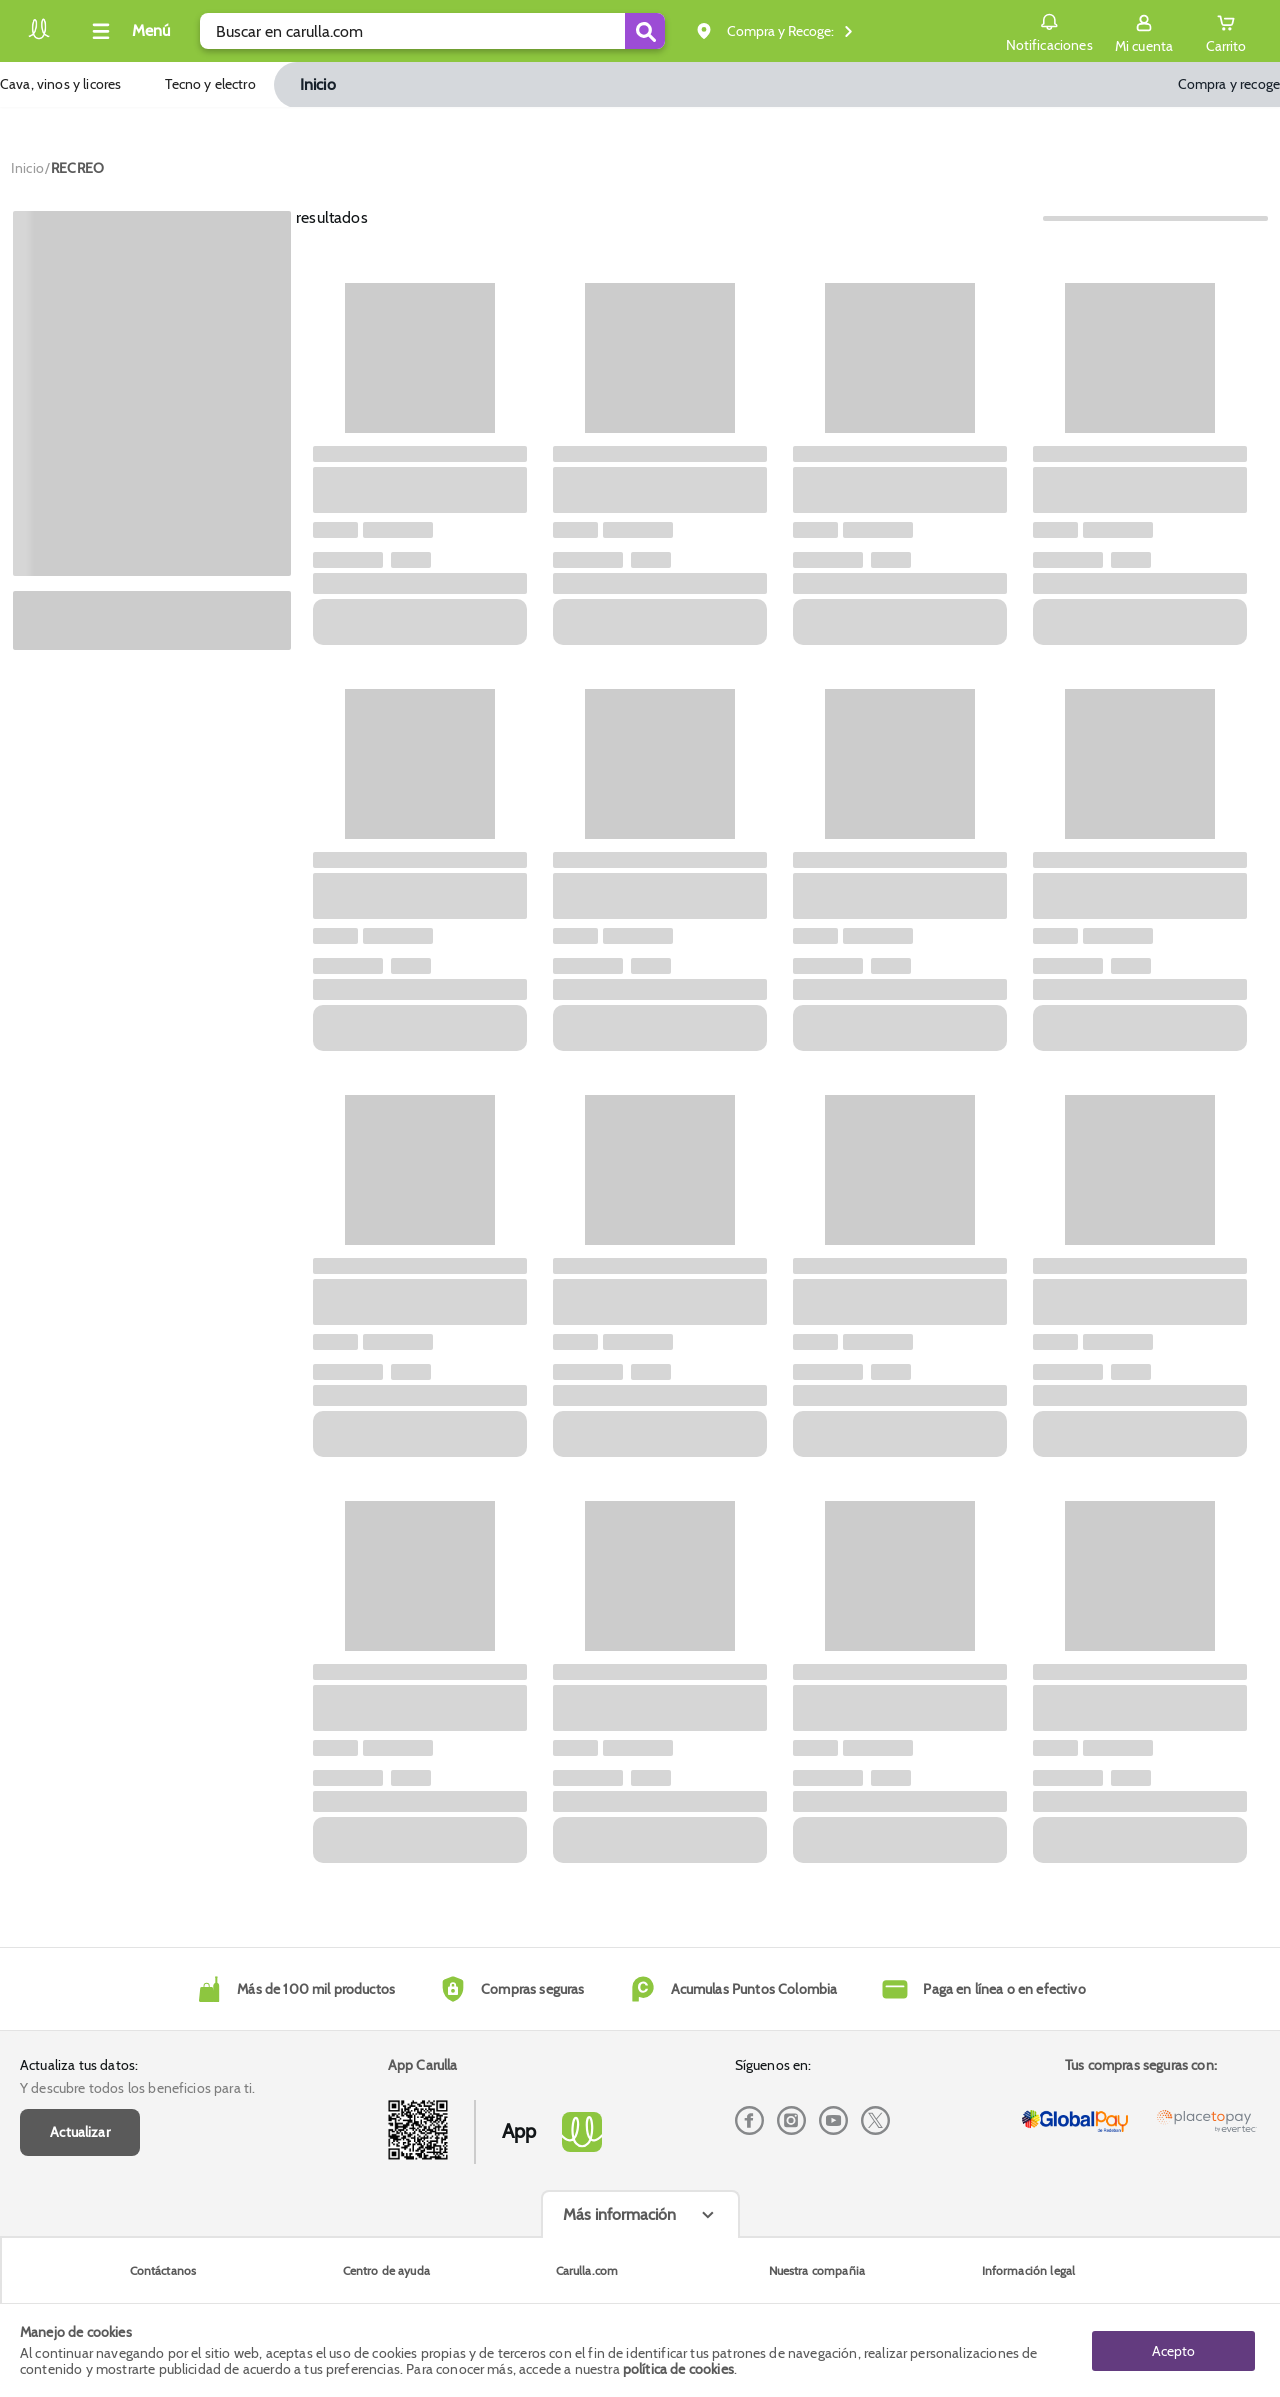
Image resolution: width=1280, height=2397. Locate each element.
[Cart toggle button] (1226, 31)
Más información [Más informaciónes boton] (619, 2214)
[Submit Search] (645, 31)
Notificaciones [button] (1048, 30)
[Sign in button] (1144, 31)
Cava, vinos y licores (60, 84)
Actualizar (80, 2132)
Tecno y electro (210, 84)
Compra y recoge (1229, 84)
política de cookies (678, 2369)
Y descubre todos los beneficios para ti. (137, 2088)
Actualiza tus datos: (79, 2065)
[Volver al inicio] (39, 36)
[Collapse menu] (128, 31)
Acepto (1173, 2350)
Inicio (318, 84)
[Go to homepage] (27, 168)
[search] (432, 31)
